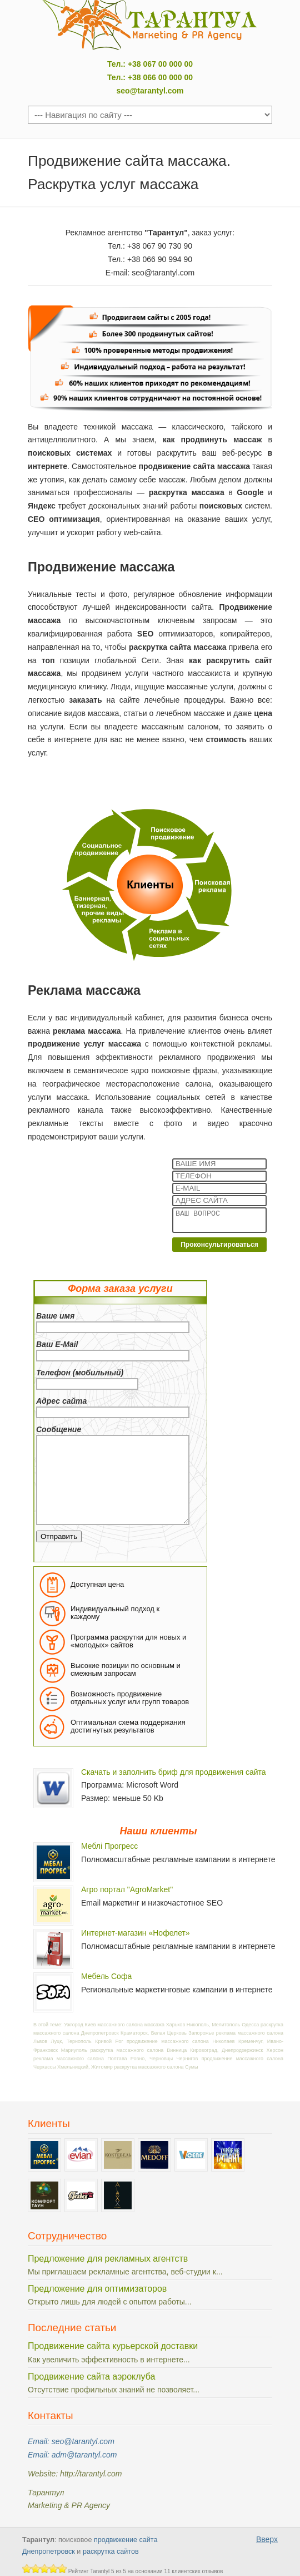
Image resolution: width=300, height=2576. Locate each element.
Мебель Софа (106, 1976)
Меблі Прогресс (109, 1846)
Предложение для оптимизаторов (97, 2288)
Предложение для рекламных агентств (108, 2258)
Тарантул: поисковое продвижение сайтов (150, 25)
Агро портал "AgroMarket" (127, 1889)
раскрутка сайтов (111, 2551)
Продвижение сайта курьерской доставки (113, 2346)
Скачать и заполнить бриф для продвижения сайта (173, 1772)
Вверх (267, 2539)
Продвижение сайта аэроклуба (91, 2376)
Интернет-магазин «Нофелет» (135, 1932)
